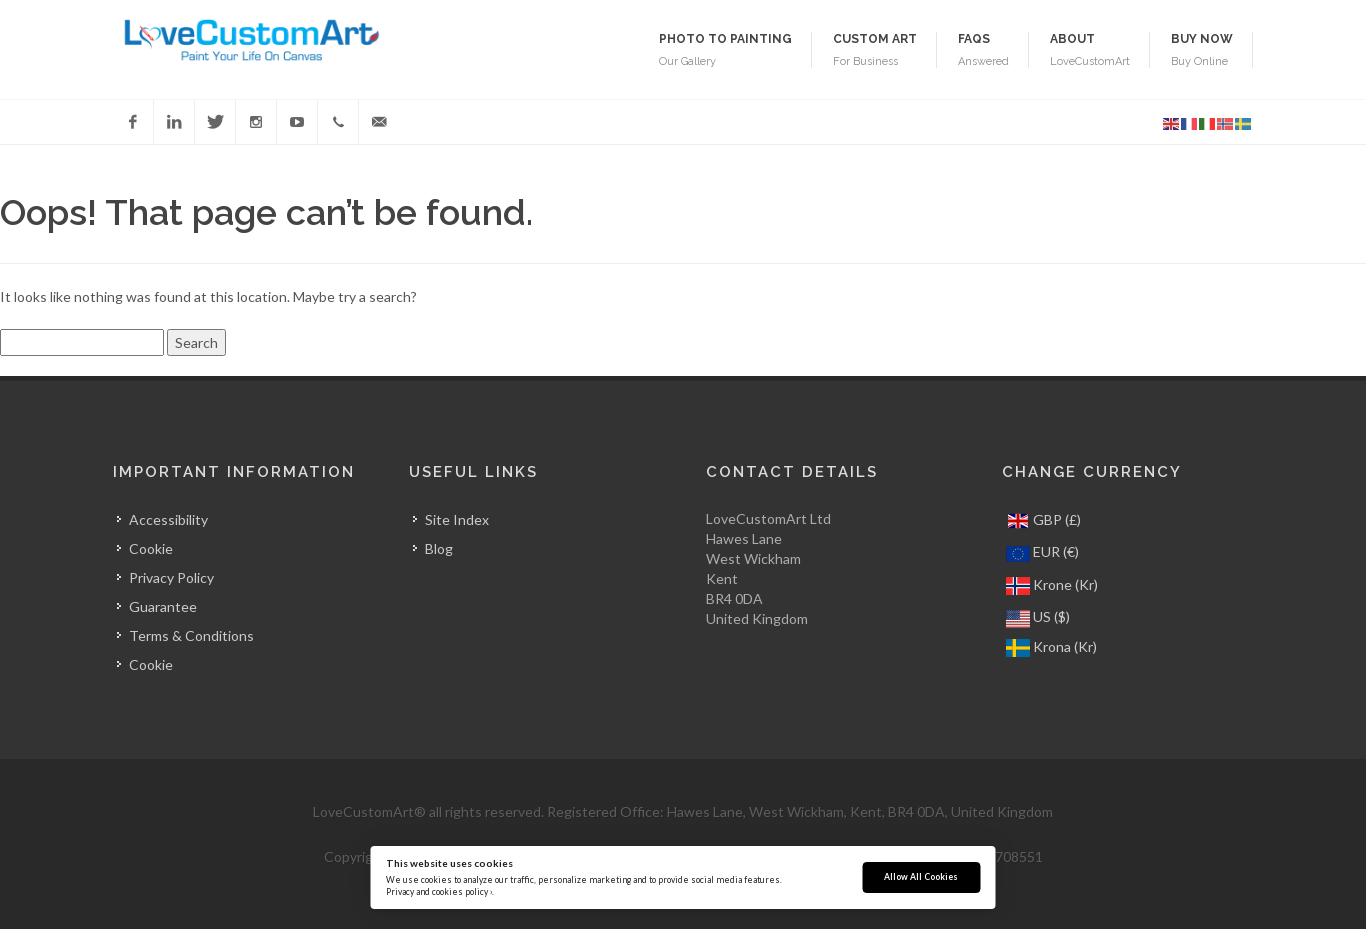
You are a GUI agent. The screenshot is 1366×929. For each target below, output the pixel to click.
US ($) (1038, 617)
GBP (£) (1043, 521)
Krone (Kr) (1052, 586)
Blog (439, 548)
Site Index (457, 519)
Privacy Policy (171, 577)
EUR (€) (1042, 554)
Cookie (151, 548)
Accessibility (168, 519)
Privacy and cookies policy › (439, 892)
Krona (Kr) (1051, 648)
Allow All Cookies (921, 877)
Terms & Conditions (191, 635)
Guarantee (163, 606)
